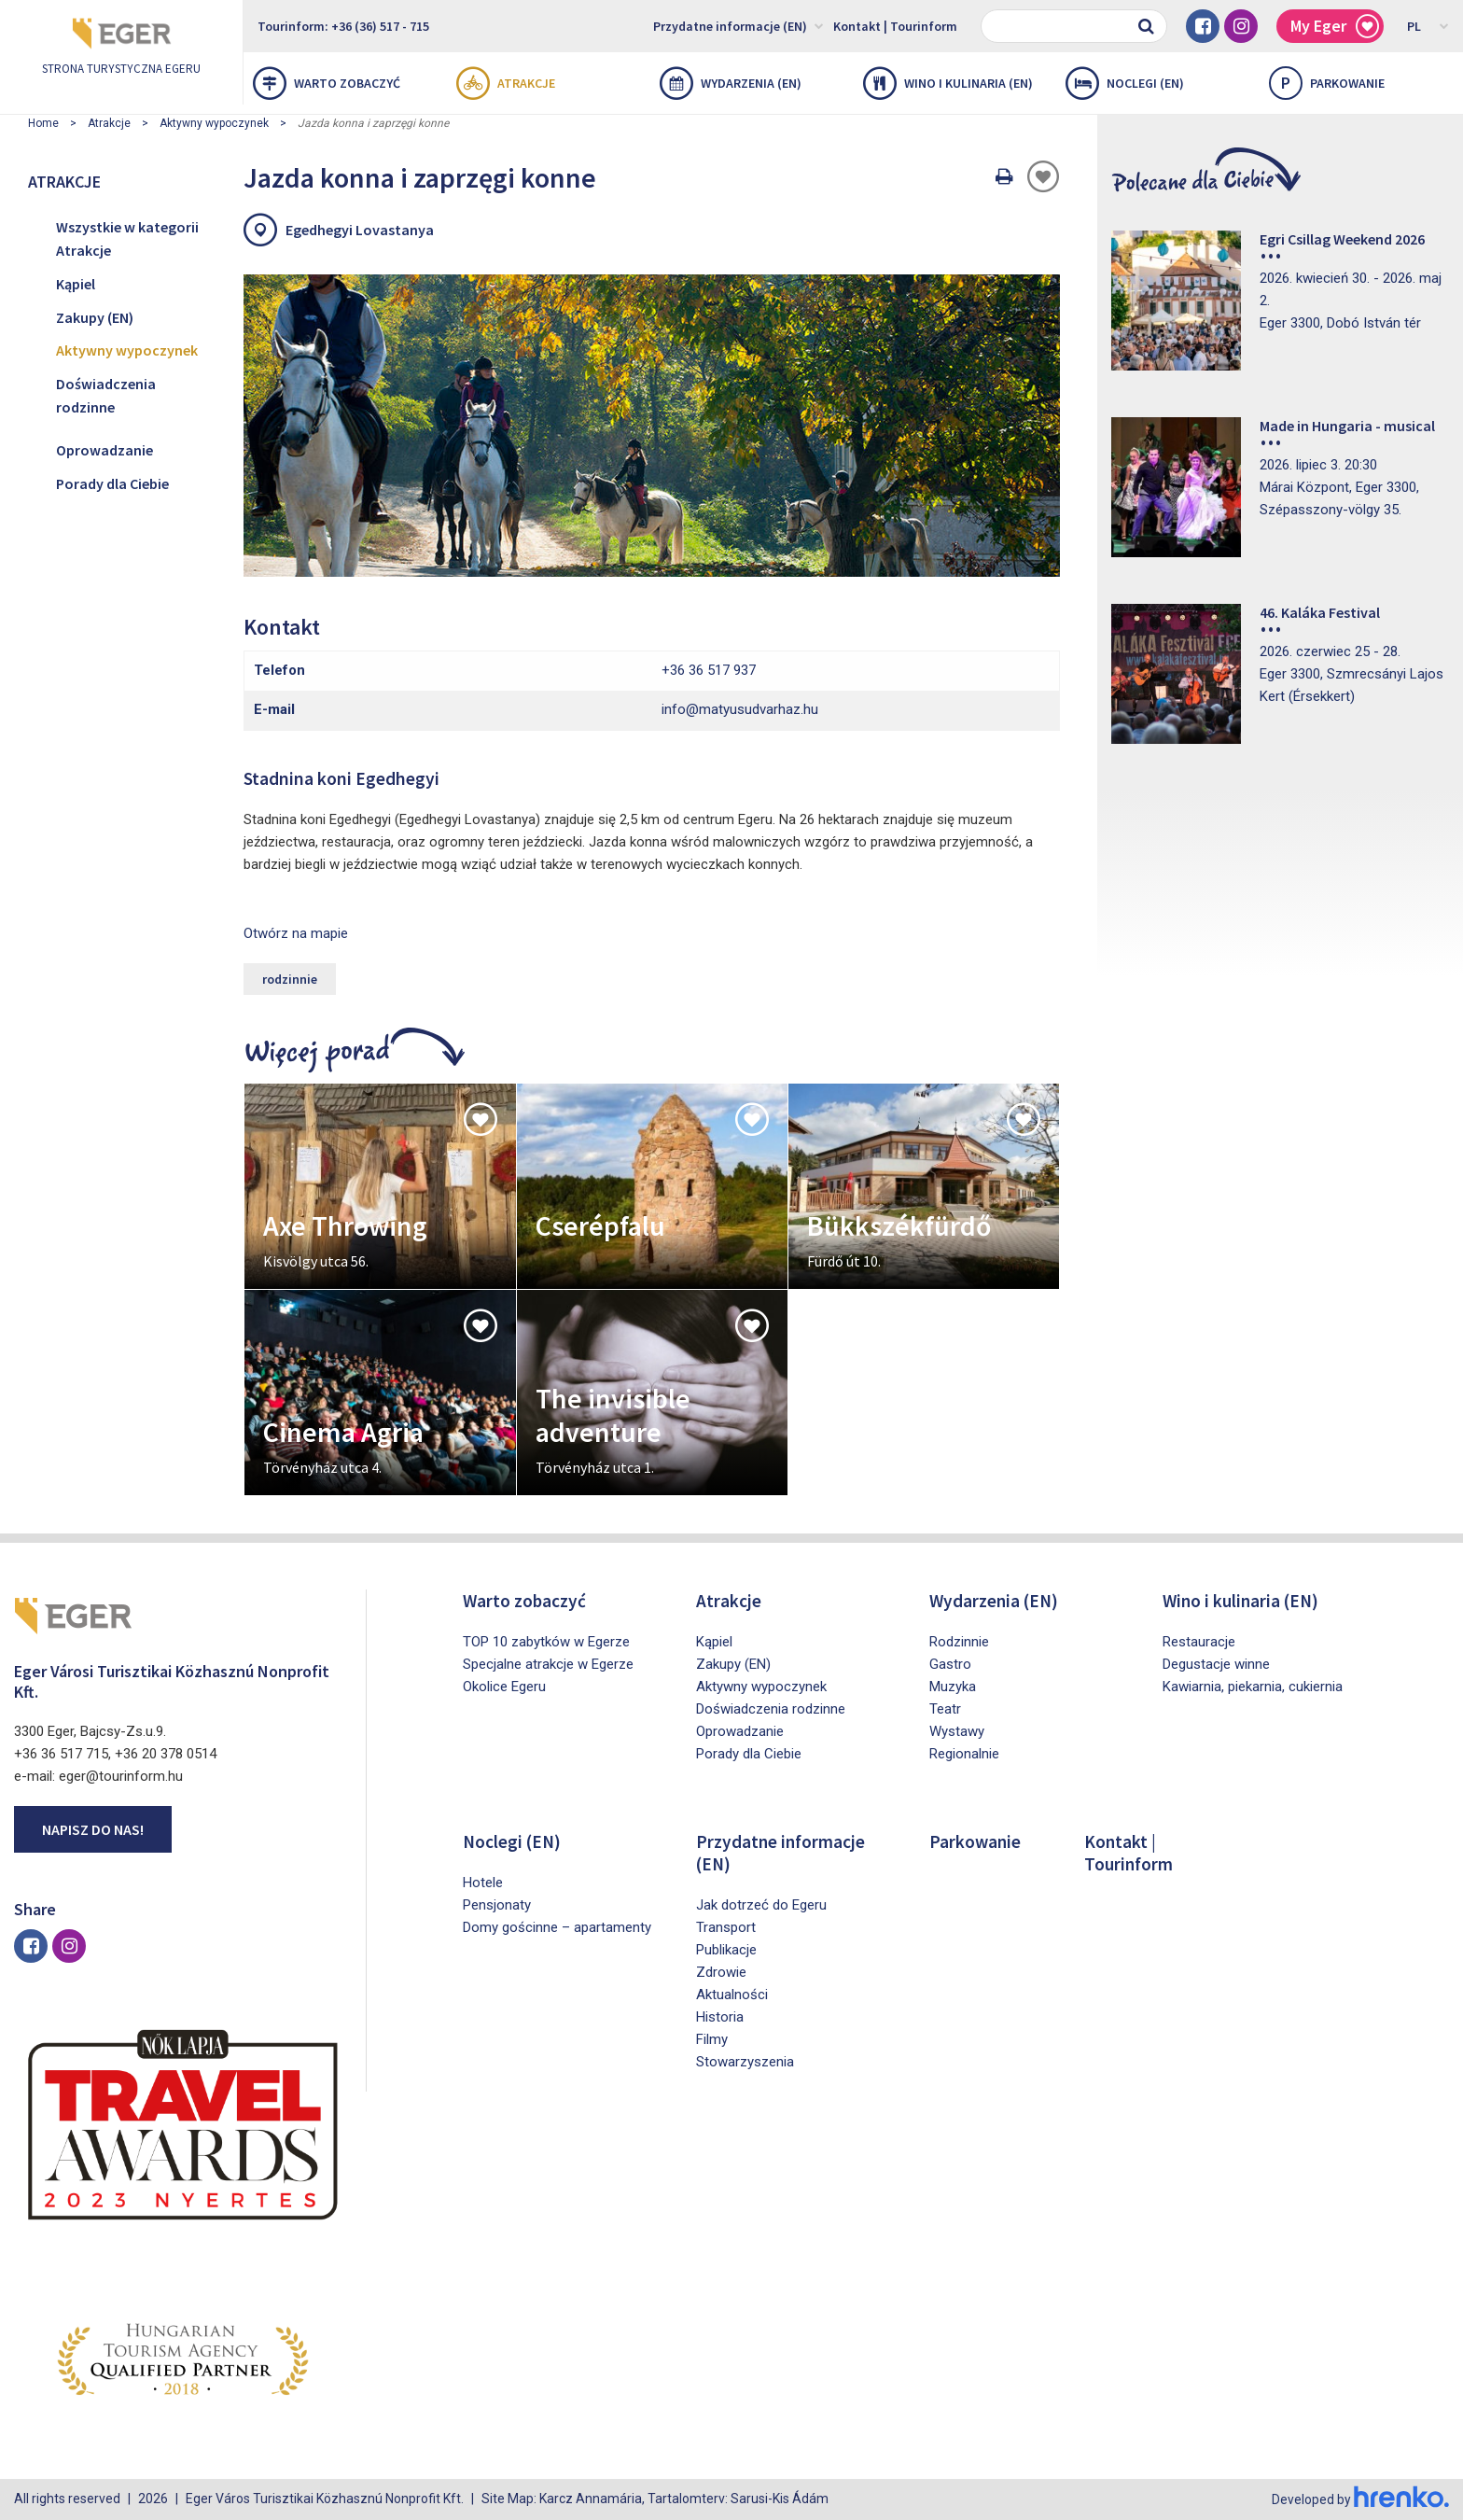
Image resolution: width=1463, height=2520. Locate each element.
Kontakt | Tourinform (895, 26)
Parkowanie (976, 1841)
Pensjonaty (497, 1905)
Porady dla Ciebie (112, 483)
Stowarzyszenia (745, 2061)
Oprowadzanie (104, 450)
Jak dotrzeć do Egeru (761, 1905)
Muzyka (952, 1686)
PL (1428, 25)
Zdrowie (721, 1972)
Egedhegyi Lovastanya (360, 229)
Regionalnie (964, 1753)
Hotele (483, 1882)
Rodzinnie (959, 1641)
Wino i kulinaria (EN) (948, 83)
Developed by (1360, 2499)
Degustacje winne (1216, 1664)
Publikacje (726, 1949)
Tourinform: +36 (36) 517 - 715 (343, 26)
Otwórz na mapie (296, 933)
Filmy (712, 2039)
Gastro (950, 1664)
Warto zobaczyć (326, 83)
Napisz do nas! (93, 1829)
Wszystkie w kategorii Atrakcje (127, 238)
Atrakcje (505, 83)
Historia (720, 2017)
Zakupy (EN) (94, 317)
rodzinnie (289, 979)
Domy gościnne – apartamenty (557, 1927)
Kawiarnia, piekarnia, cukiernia (1253, 1686)
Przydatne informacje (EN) (738, 25)
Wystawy (956, 1731)
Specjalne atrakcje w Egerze (548, 1664)
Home (43, 123)
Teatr (945, 1709)
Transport (726, 1927)
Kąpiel (75, 283)
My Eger (1334, 26)
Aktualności (732, 1994)
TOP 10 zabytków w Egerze (546, 1641)
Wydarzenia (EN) (730, 83)
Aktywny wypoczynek (214, 123)
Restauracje (1199, 1641)
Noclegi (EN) (1125, 83)
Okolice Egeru (504, 1686)
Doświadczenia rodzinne (106, 395)
